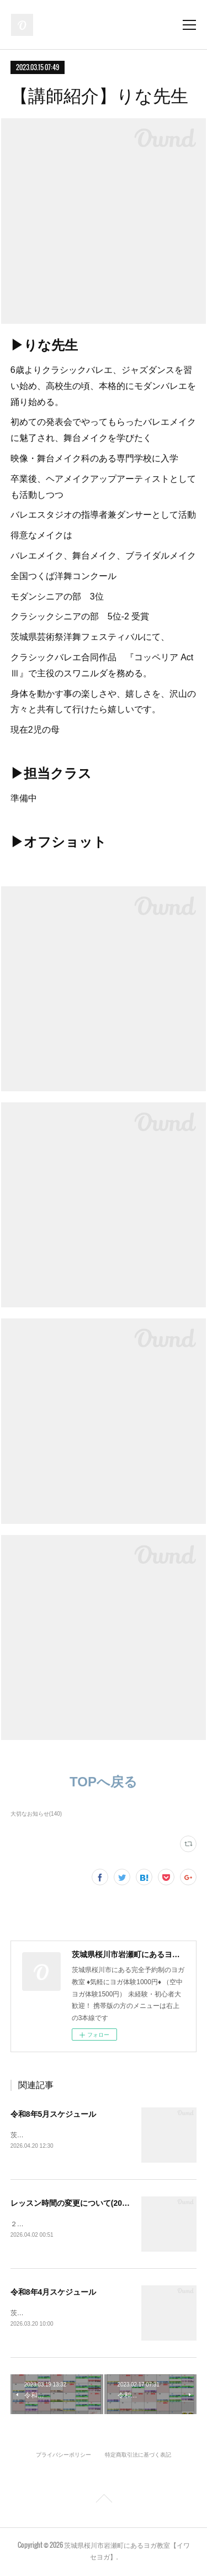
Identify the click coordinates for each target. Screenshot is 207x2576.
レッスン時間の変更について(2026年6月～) (85, 2203)
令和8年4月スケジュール (53, 2293)
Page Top (103, 2502)
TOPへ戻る (103, 1781)
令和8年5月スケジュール (53, 2114)
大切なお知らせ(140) (36, 1814)
